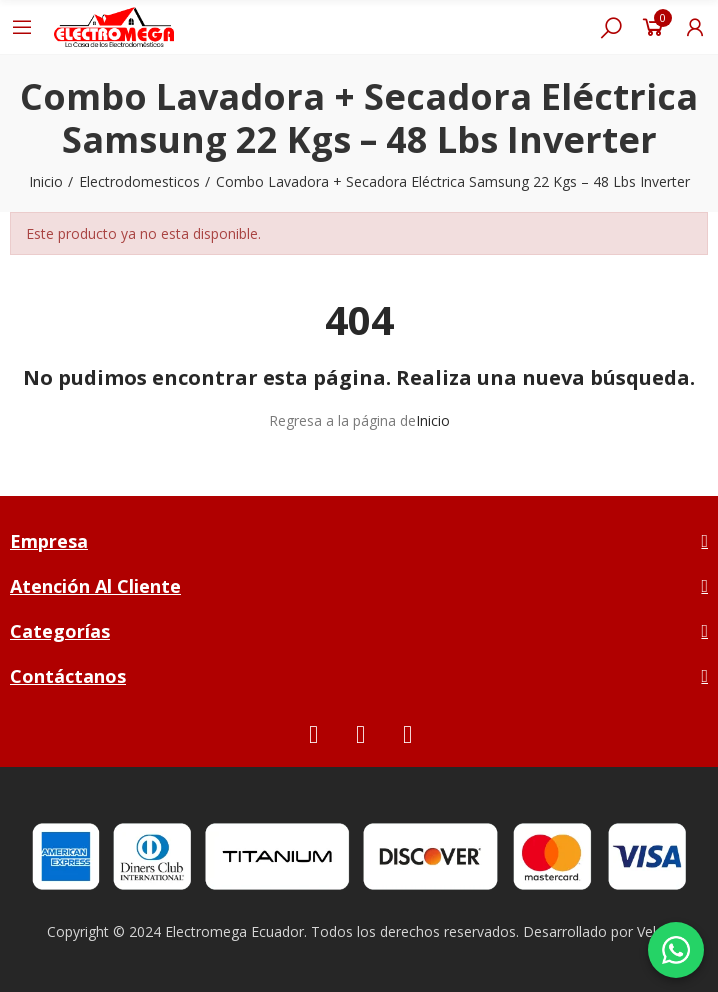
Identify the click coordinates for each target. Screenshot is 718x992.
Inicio (433, 420)
